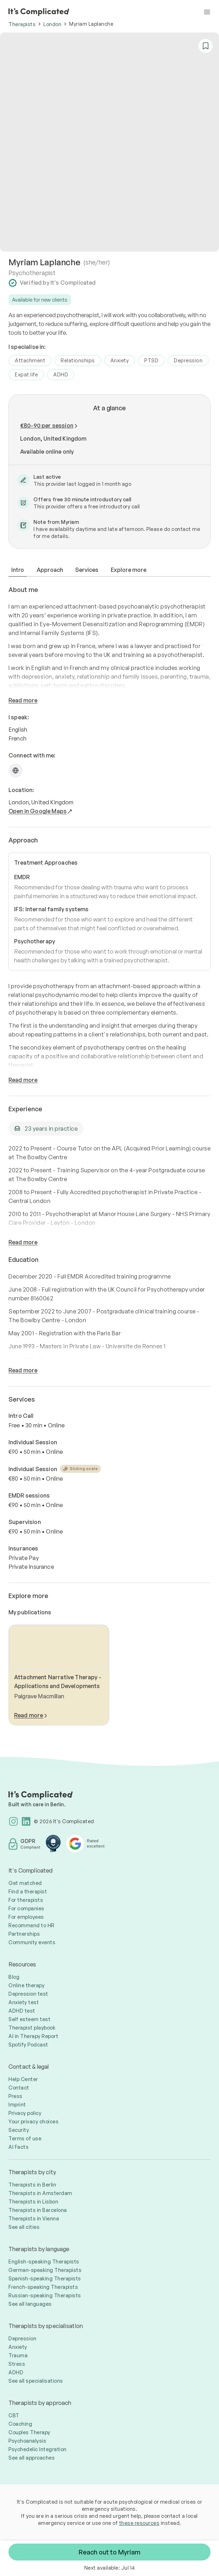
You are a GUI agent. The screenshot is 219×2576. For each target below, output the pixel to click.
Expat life (26, 374)
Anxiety (119, 360)
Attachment (30, 360)
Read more (22, 700)
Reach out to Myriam (109, 2552)
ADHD (60, 374)
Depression (188, 360)
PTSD (151, 360)
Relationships (78, 360)
